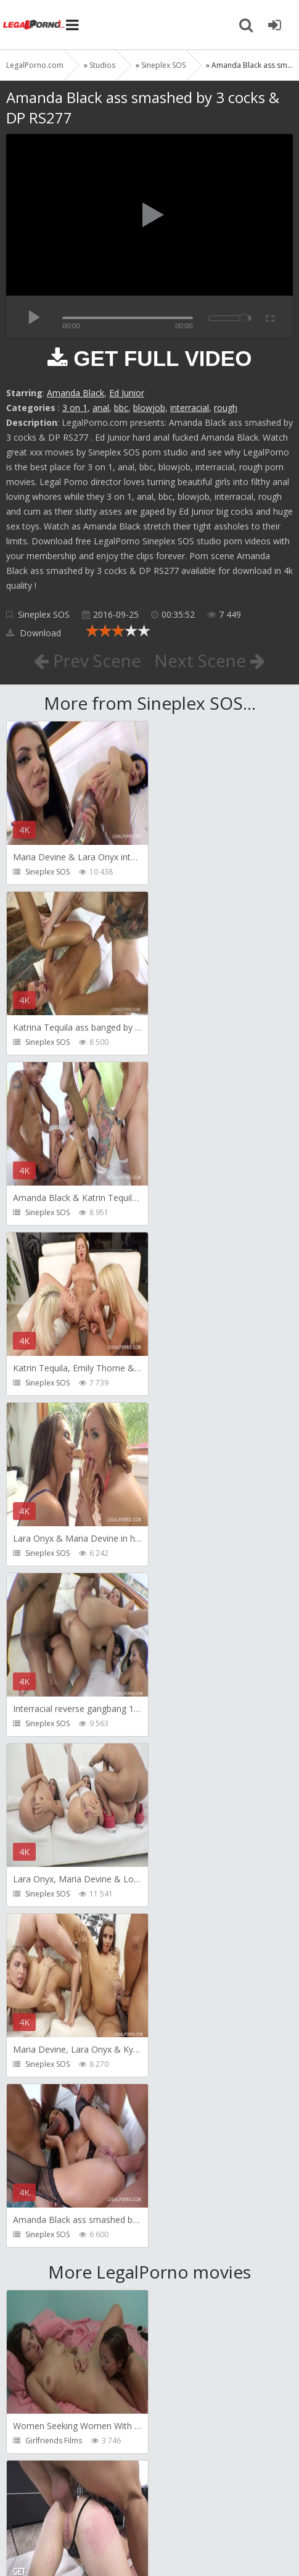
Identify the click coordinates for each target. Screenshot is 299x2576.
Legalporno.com (34, 24)
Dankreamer (192, 1929)
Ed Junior (126, 393)
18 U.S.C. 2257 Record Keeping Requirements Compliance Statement (147, 2538)
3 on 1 (75, 407)
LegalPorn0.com (96, 2533)
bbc (121, 407)
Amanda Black (75, 393)
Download (33, 633)
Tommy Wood (195, 2270)
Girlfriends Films (53, 1759)
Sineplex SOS (44, 614)
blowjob (149, 407)
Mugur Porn (190, 2100)
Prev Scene (87, 660)
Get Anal (185, 1759)
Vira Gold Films (51, 2440)
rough (225, 407)
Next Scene (210, 660)
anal (100, 407)
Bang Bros (43, 1929)
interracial (189, 407)
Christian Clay (49, 2100)
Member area (93, 2497)
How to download (181, 2497)
